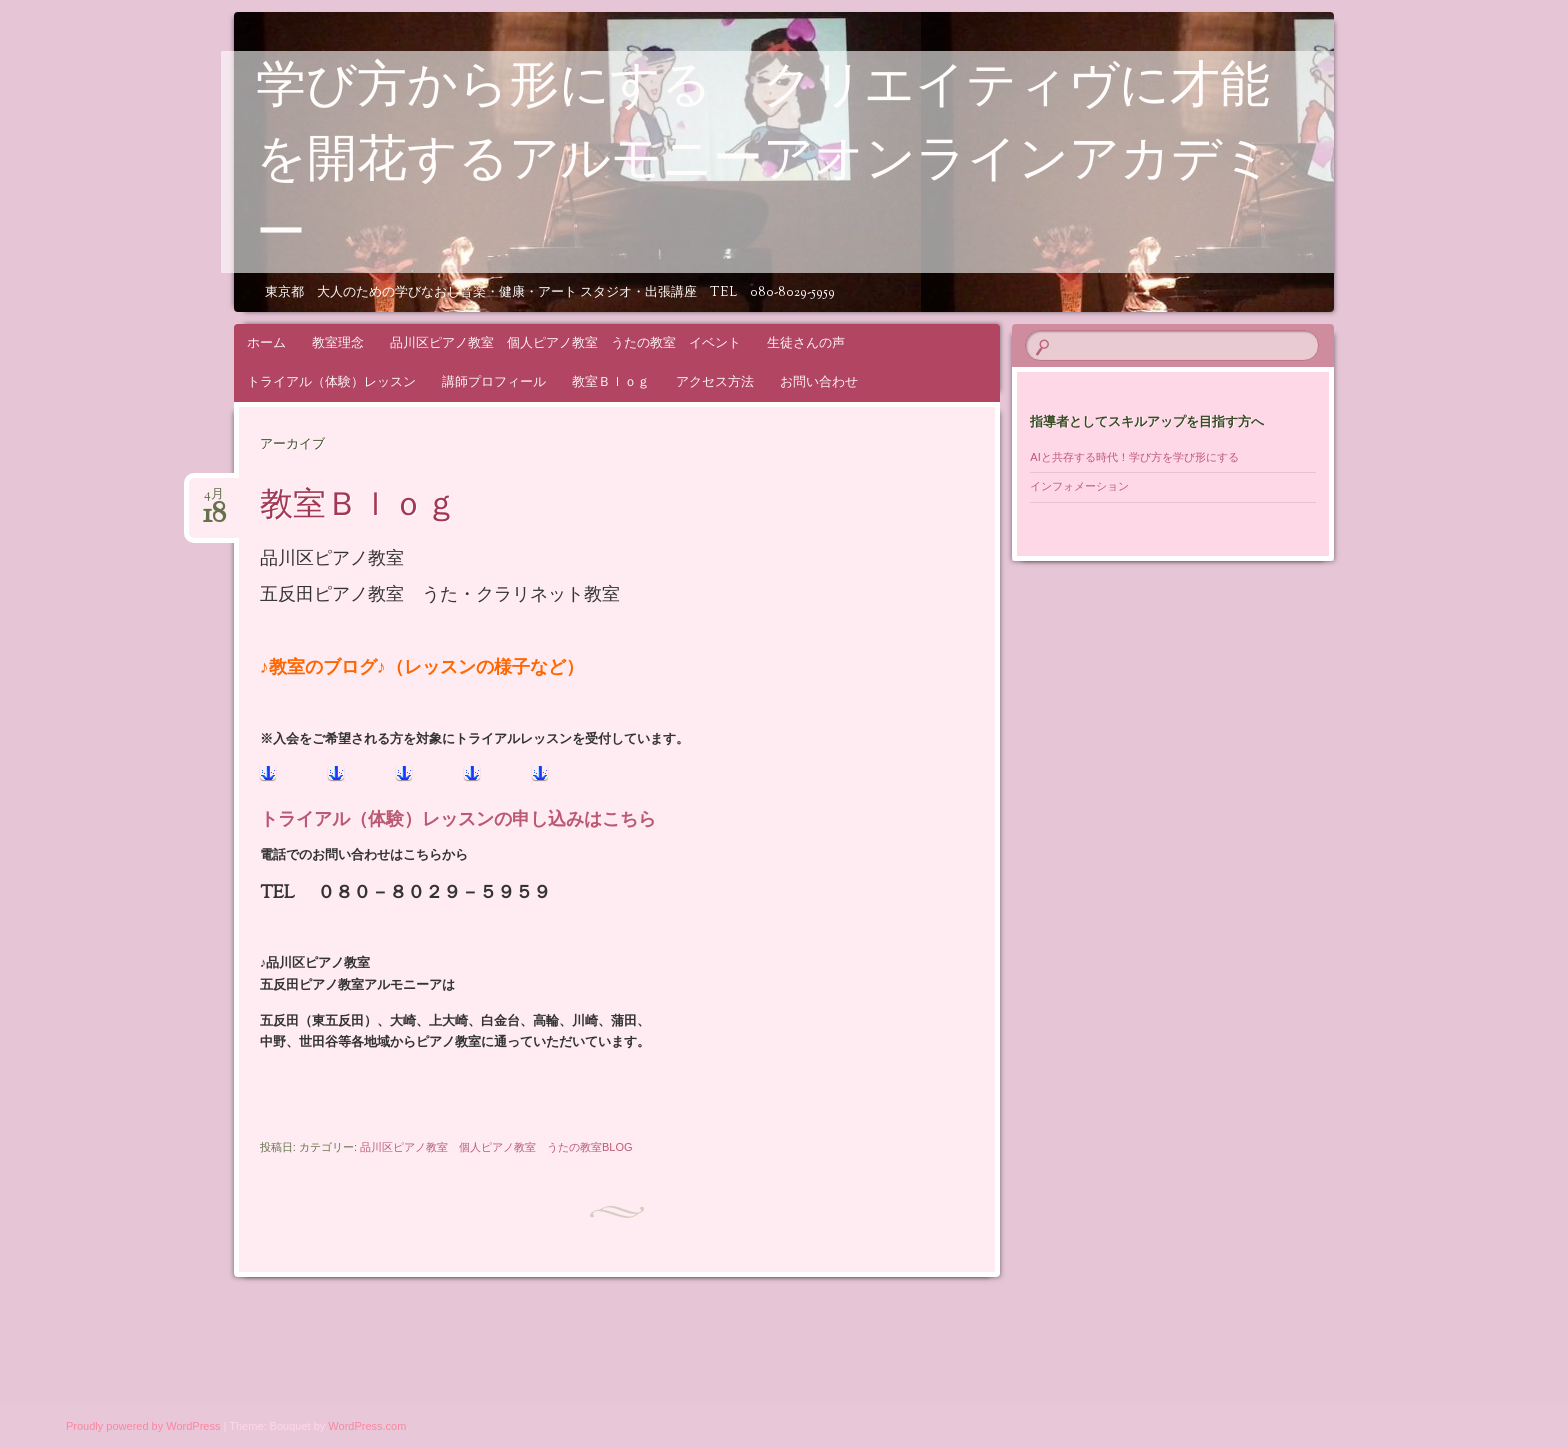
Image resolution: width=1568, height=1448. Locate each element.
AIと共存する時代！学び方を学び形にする (1139, 457)
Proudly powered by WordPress (143, 1426)
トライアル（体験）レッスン (331, 381)
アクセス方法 (715, 381)
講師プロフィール (494, 381)
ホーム (266, 342)
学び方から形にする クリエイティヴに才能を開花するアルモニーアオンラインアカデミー (764, 163)
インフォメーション (1079, 486)
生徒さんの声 (806, 342)
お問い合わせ (819, 381)
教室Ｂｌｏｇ (611, 381)
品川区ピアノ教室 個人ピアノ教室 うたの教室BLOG (496, 1147)
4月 (214, 500)
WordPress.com (367, 1426)
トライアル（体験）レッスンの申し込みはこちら (458, 821)
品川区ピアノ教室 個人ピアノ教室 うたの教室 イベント (565, 342)
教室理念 (338, 342)
